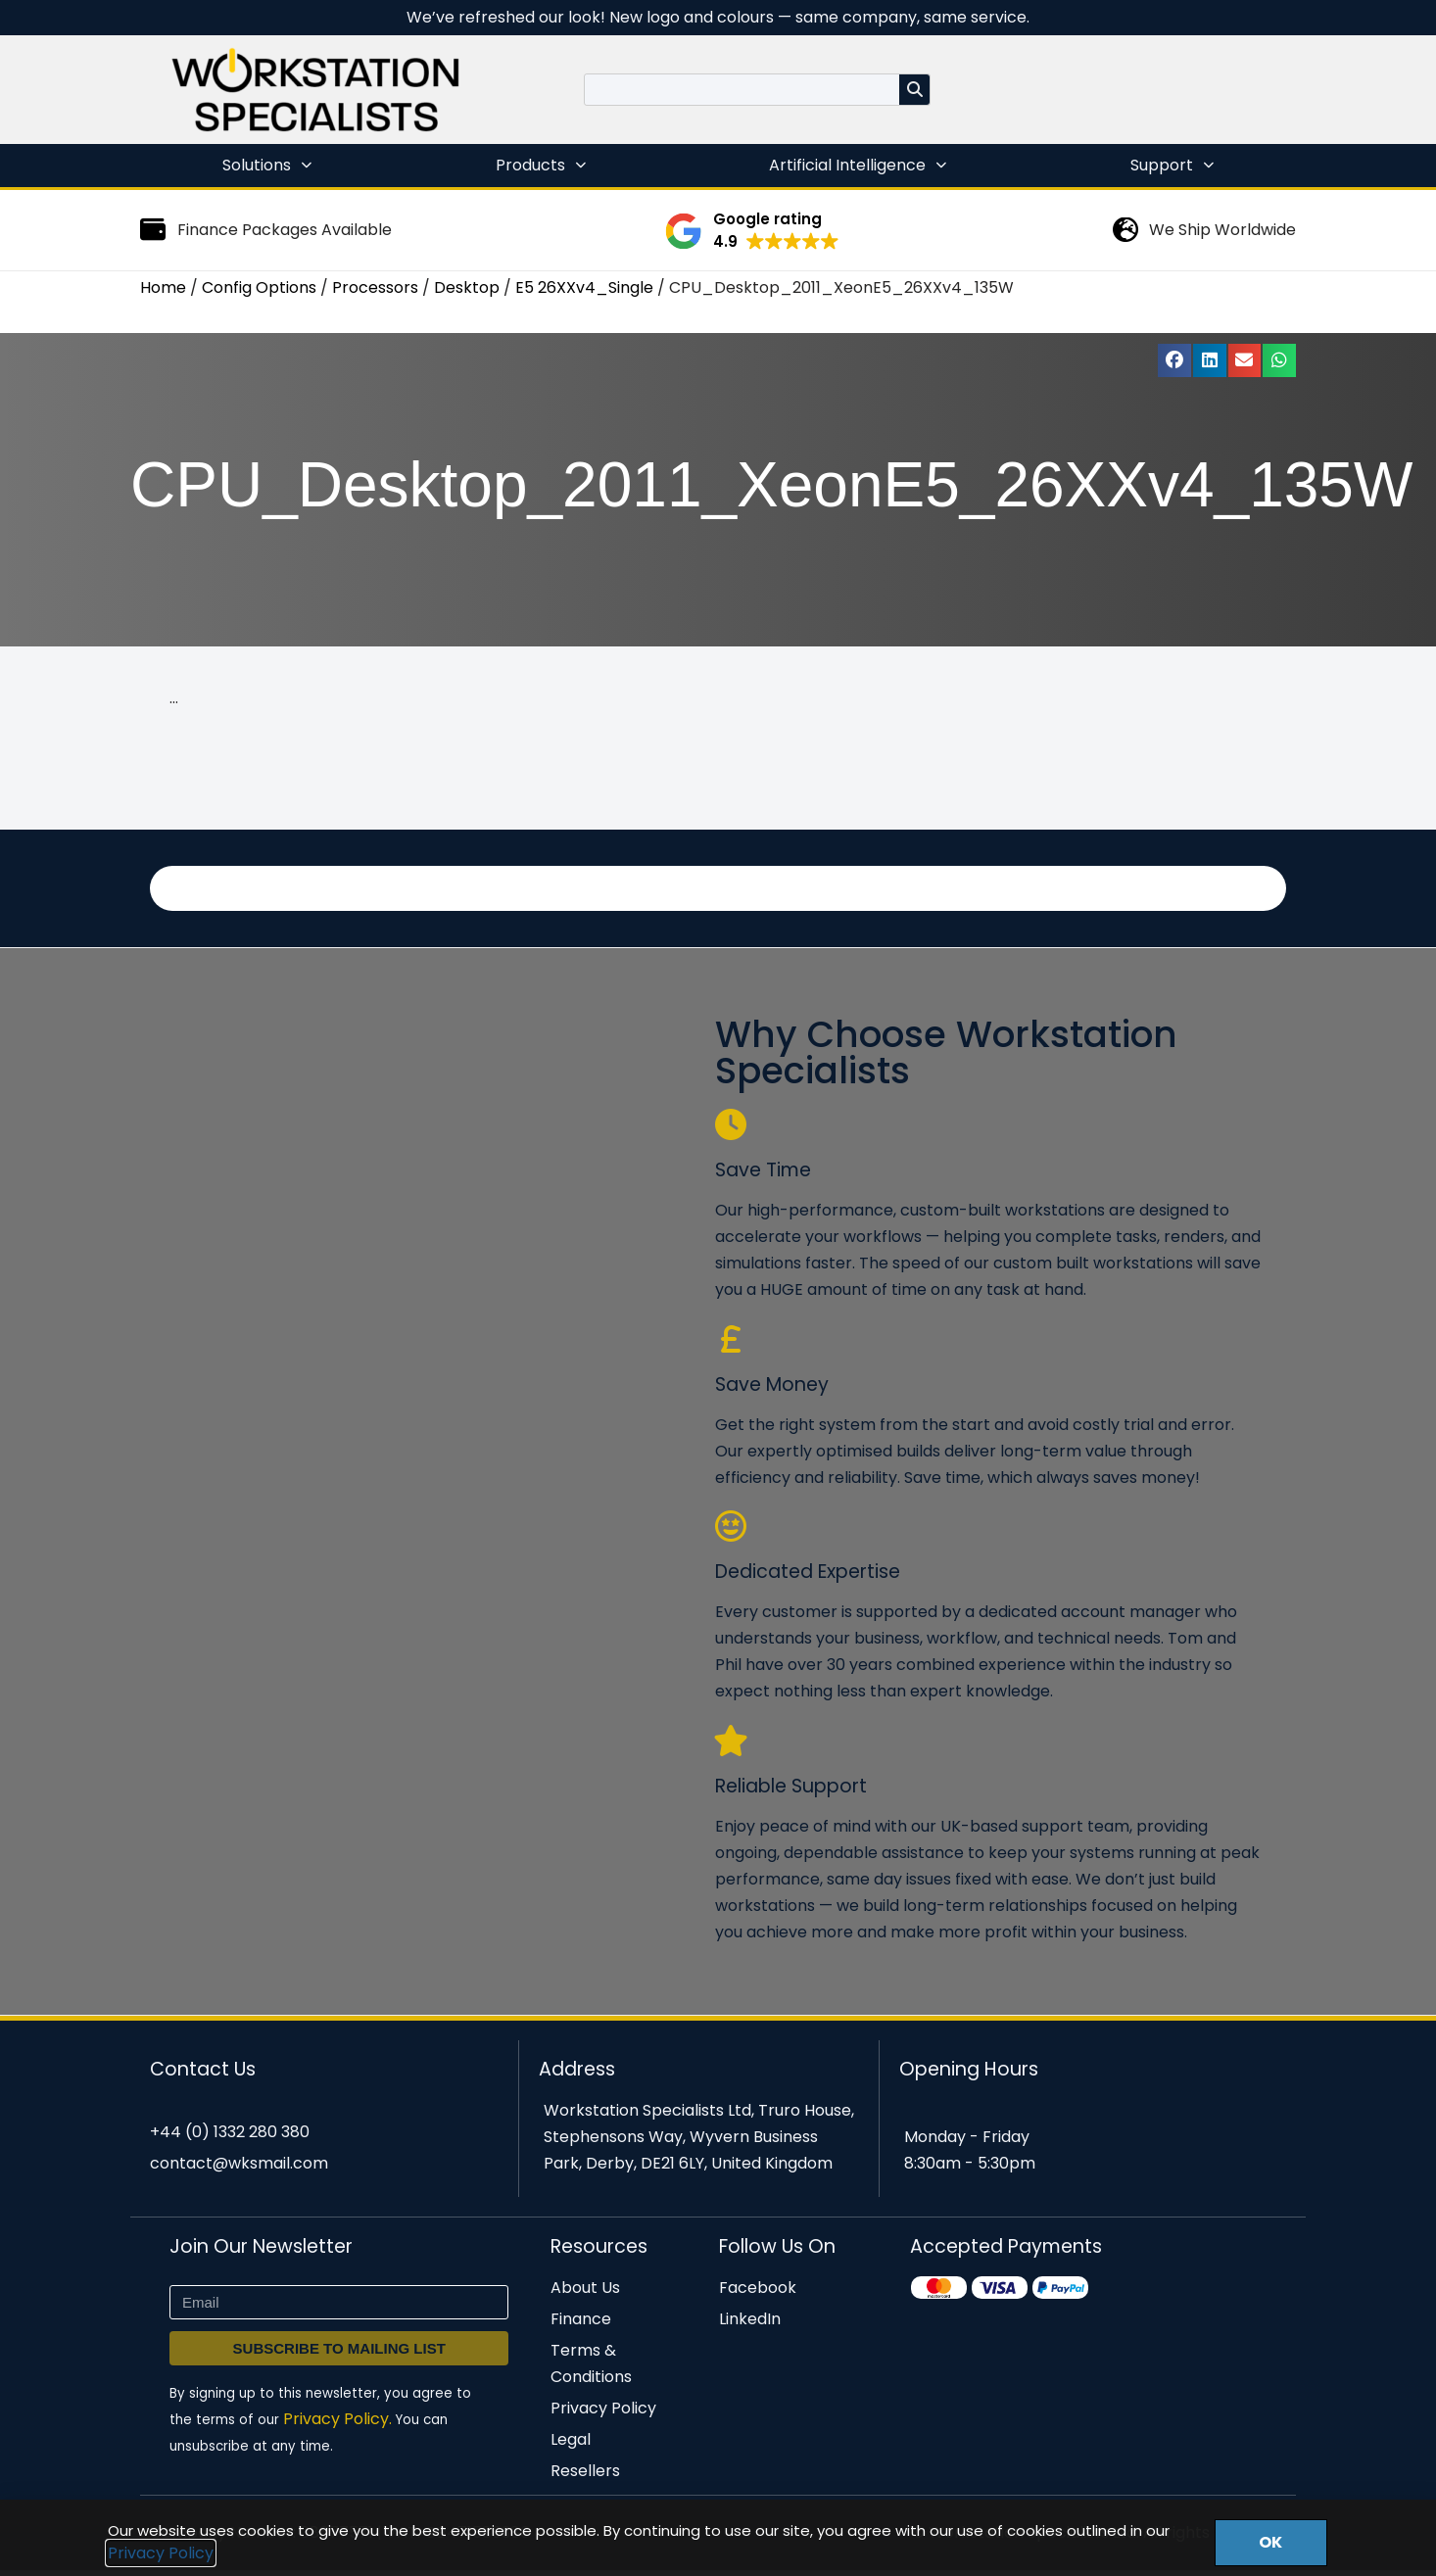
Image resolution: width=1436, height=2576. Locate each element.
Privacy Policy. (337, 2425)
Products (541, 165)
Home (163, 288)
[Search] (914, 89)
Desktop (467, 288)
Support (1172, 165)
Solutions (266, 165)
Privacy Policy (161, 2553)
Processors (375, 288)
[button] (752, 231)
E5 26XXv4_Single (584, 288)
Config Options (259, 288)
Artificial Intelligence (857, 165)
